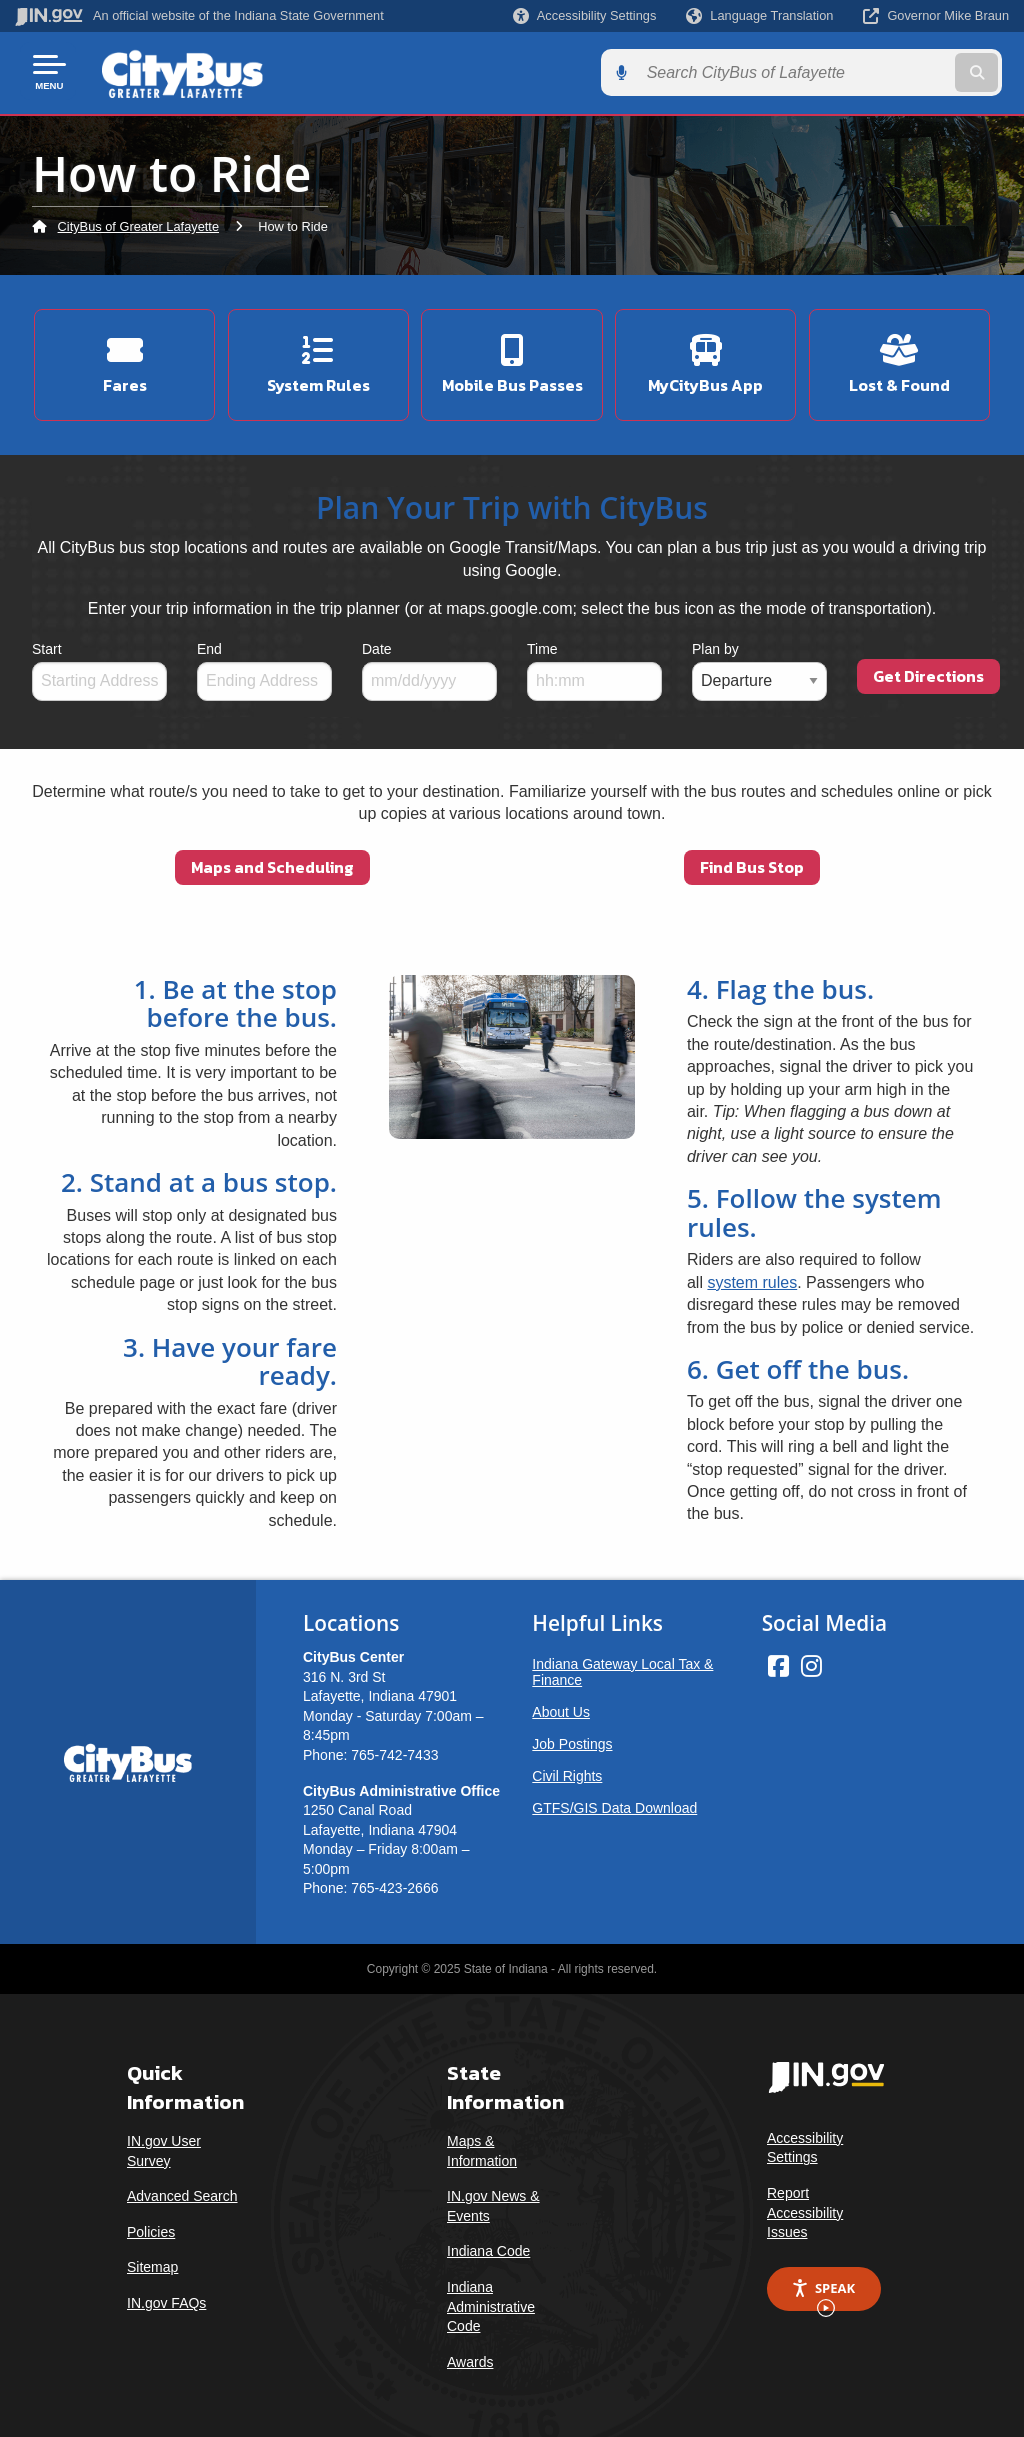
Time (542, 642)
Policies (151, 2225)
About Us (561, 1705)
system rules (752, 1275)
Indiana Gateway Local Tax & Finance (622, 1665)
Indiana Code (488, 2244)
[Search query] (898, 71)
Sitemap (152, 2260)
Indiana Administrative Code (491, 2299)
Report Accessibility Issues (805, 2205)
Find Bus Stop (752, 860)
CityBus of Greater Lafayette (138, 224)
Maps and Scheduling (272, 860)
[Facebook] (778, 1659)
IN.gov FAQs (166, 2296)
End (209, 642)
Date (377, 642)
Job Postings (572, 1737)
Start (47, 642)
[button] (584, 15)
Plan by (715, 642)
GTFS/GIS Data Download (614, 1801)
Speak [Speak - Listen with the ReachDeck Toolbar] (823, 2288)
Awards (470, 2355)
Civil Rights (567, 1769)
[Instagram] (811, 1659)
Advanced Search (182, 2189)
